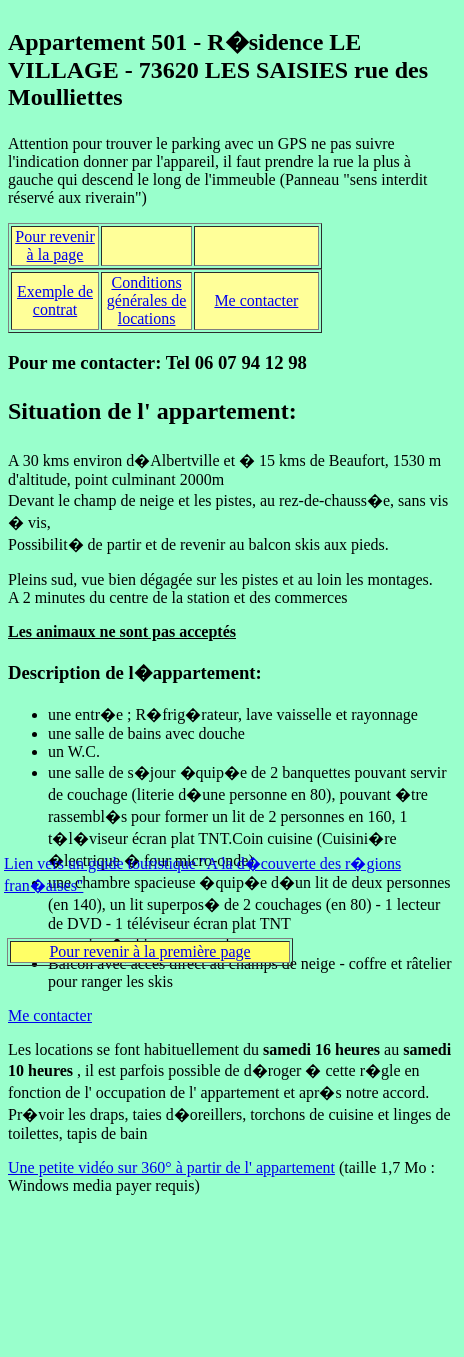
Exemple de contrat (55, 300)
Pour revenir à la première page (149, 951)
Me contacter (256, 300)
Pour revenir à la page (55, 245)
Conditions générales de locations (147, 300)
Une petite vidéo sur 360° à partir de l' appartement (171, 1167)
